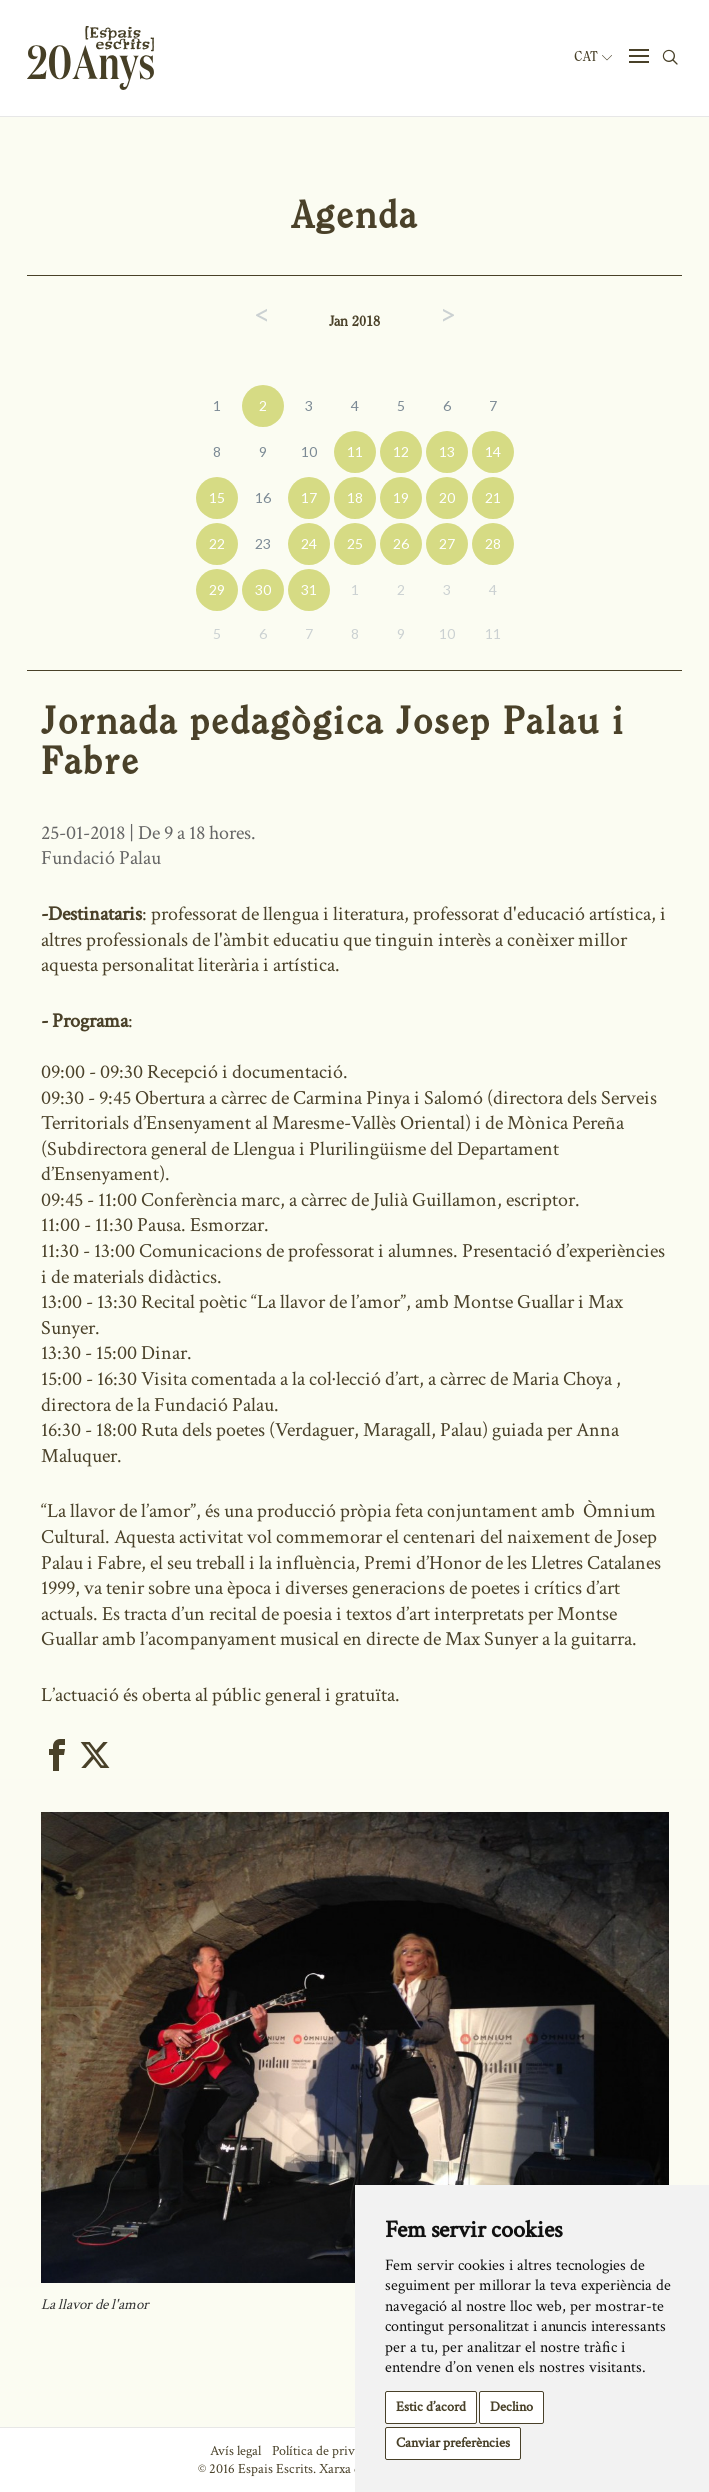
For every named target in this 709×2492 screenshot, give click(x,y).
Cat (593, 57)
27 (447, 543)
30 (263, 589)
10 (309, 451)
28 (493, 543)
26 (401, 543)
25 (355, 543)
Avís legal (235, 2451)
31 (309, 589)
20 (447, 497)
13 (447, 451)
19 (401, 497)
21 (493, 497)
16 (263, 497)
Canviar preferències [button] (453, 2443)
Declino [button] (511, 2407)
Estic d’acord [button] (431, 2407)
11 (355, 451)
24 (309, 543)
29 (217, 589)
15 (217, 497)
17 (309, 497)
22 (217, 543)
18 (355, 497)
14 (493, 451)
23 (263, 543)
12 (401, 451)
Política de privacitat (328, 2451)
